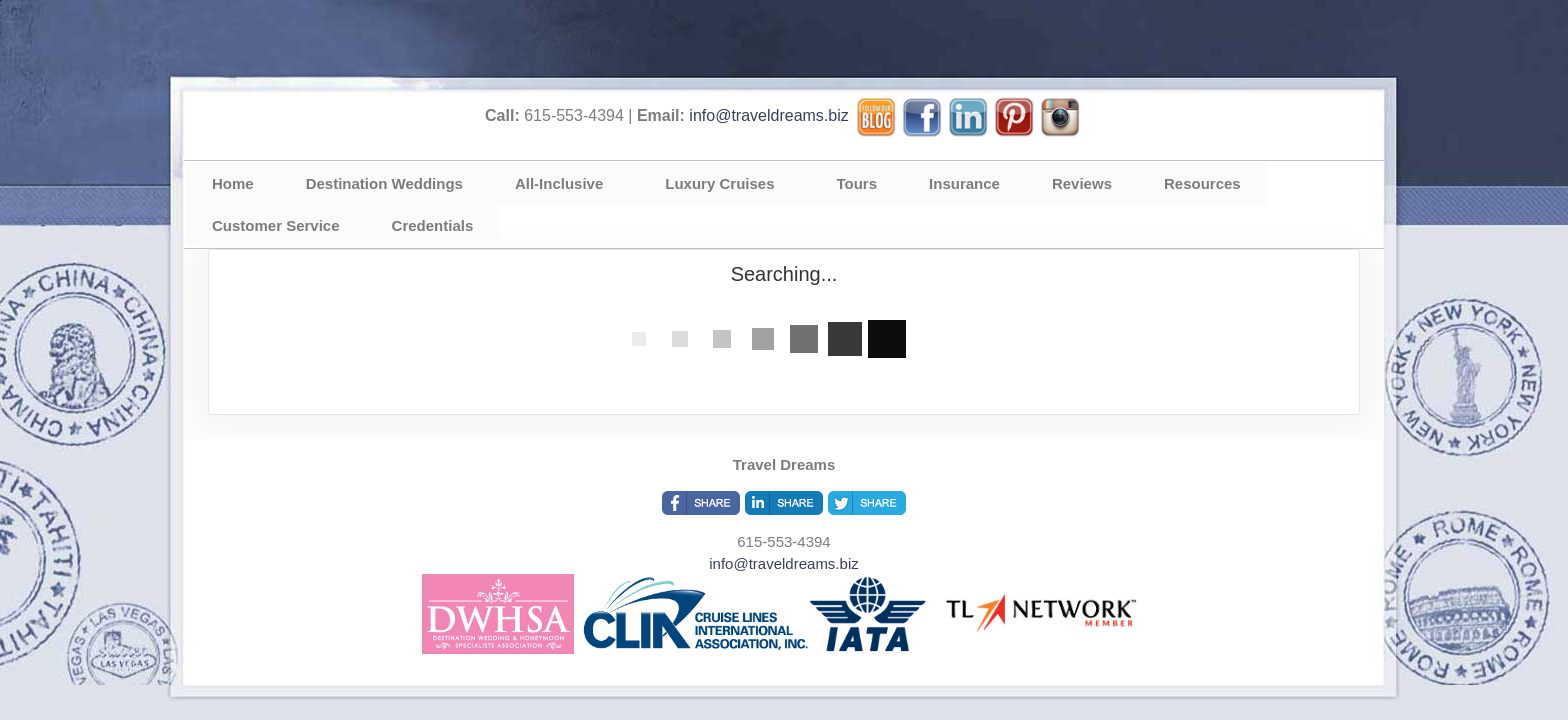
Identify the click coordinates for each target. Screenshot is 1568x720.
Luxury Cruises (719, 183)
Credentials (433, 225)
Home (233, 183)
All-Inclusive (559, 183)
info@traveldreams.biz (768, 115)
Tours (857, 183)
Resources (1202, 183)
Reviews (1082, 183)
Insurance (964, 183)
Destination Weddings (384, 183)
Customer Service (276, 225)
